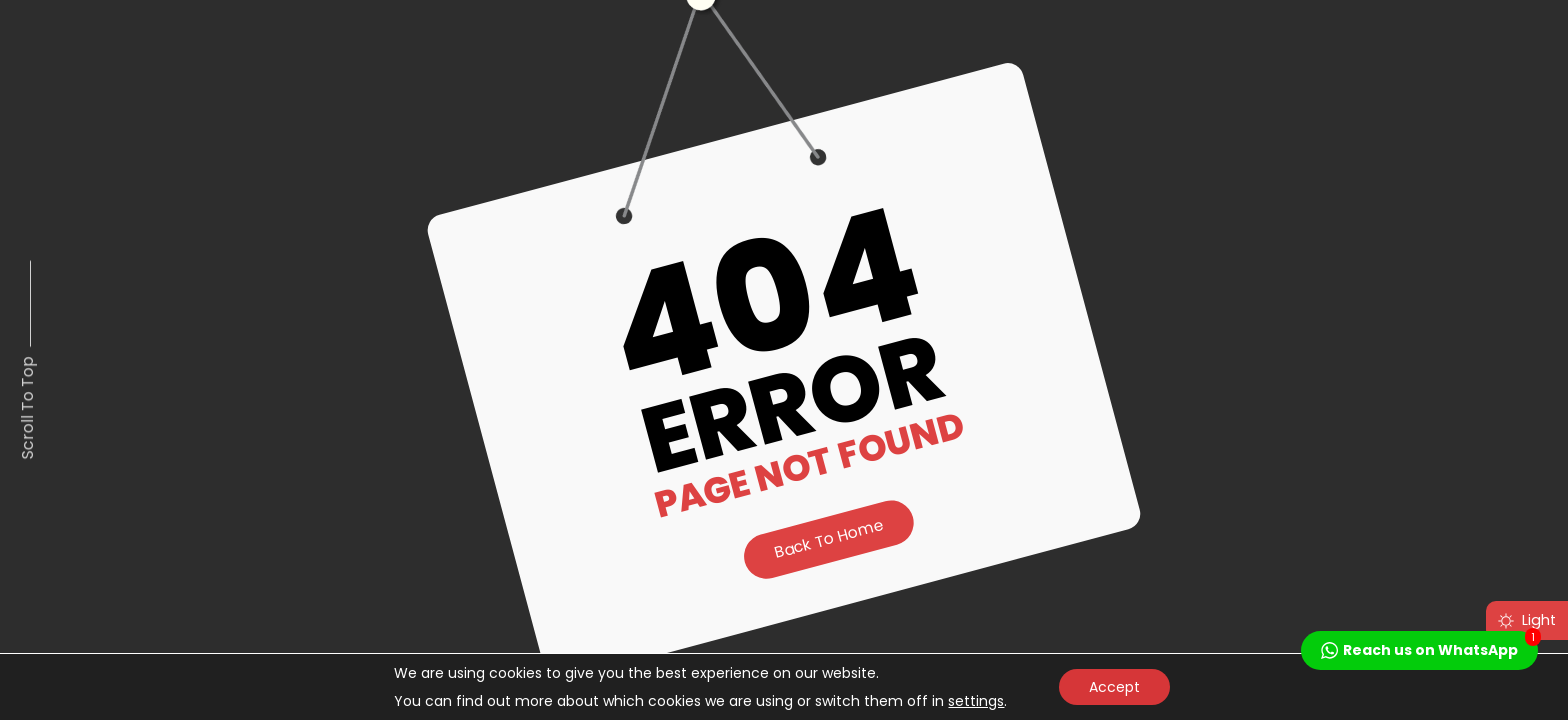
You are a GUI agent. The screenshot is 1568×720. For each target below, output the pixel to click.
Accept (1114, 687)
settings (976, 701)
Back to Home (829, 538)
